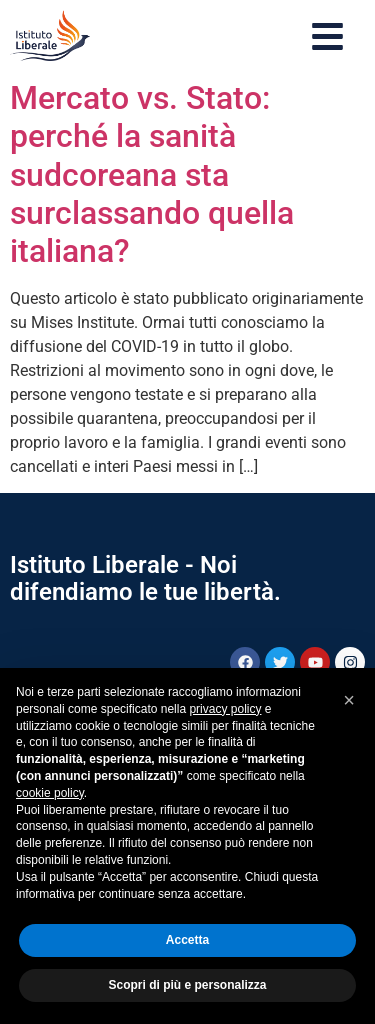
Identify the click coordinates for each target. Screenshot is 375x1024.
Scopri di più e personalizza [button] (187, 985)
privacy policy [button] (225, 709)
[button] (349, 700)
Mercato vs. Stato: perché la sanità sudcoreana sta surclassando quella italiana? (152, 175)
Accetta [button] (187, 940)
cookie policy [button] (50, 793)
